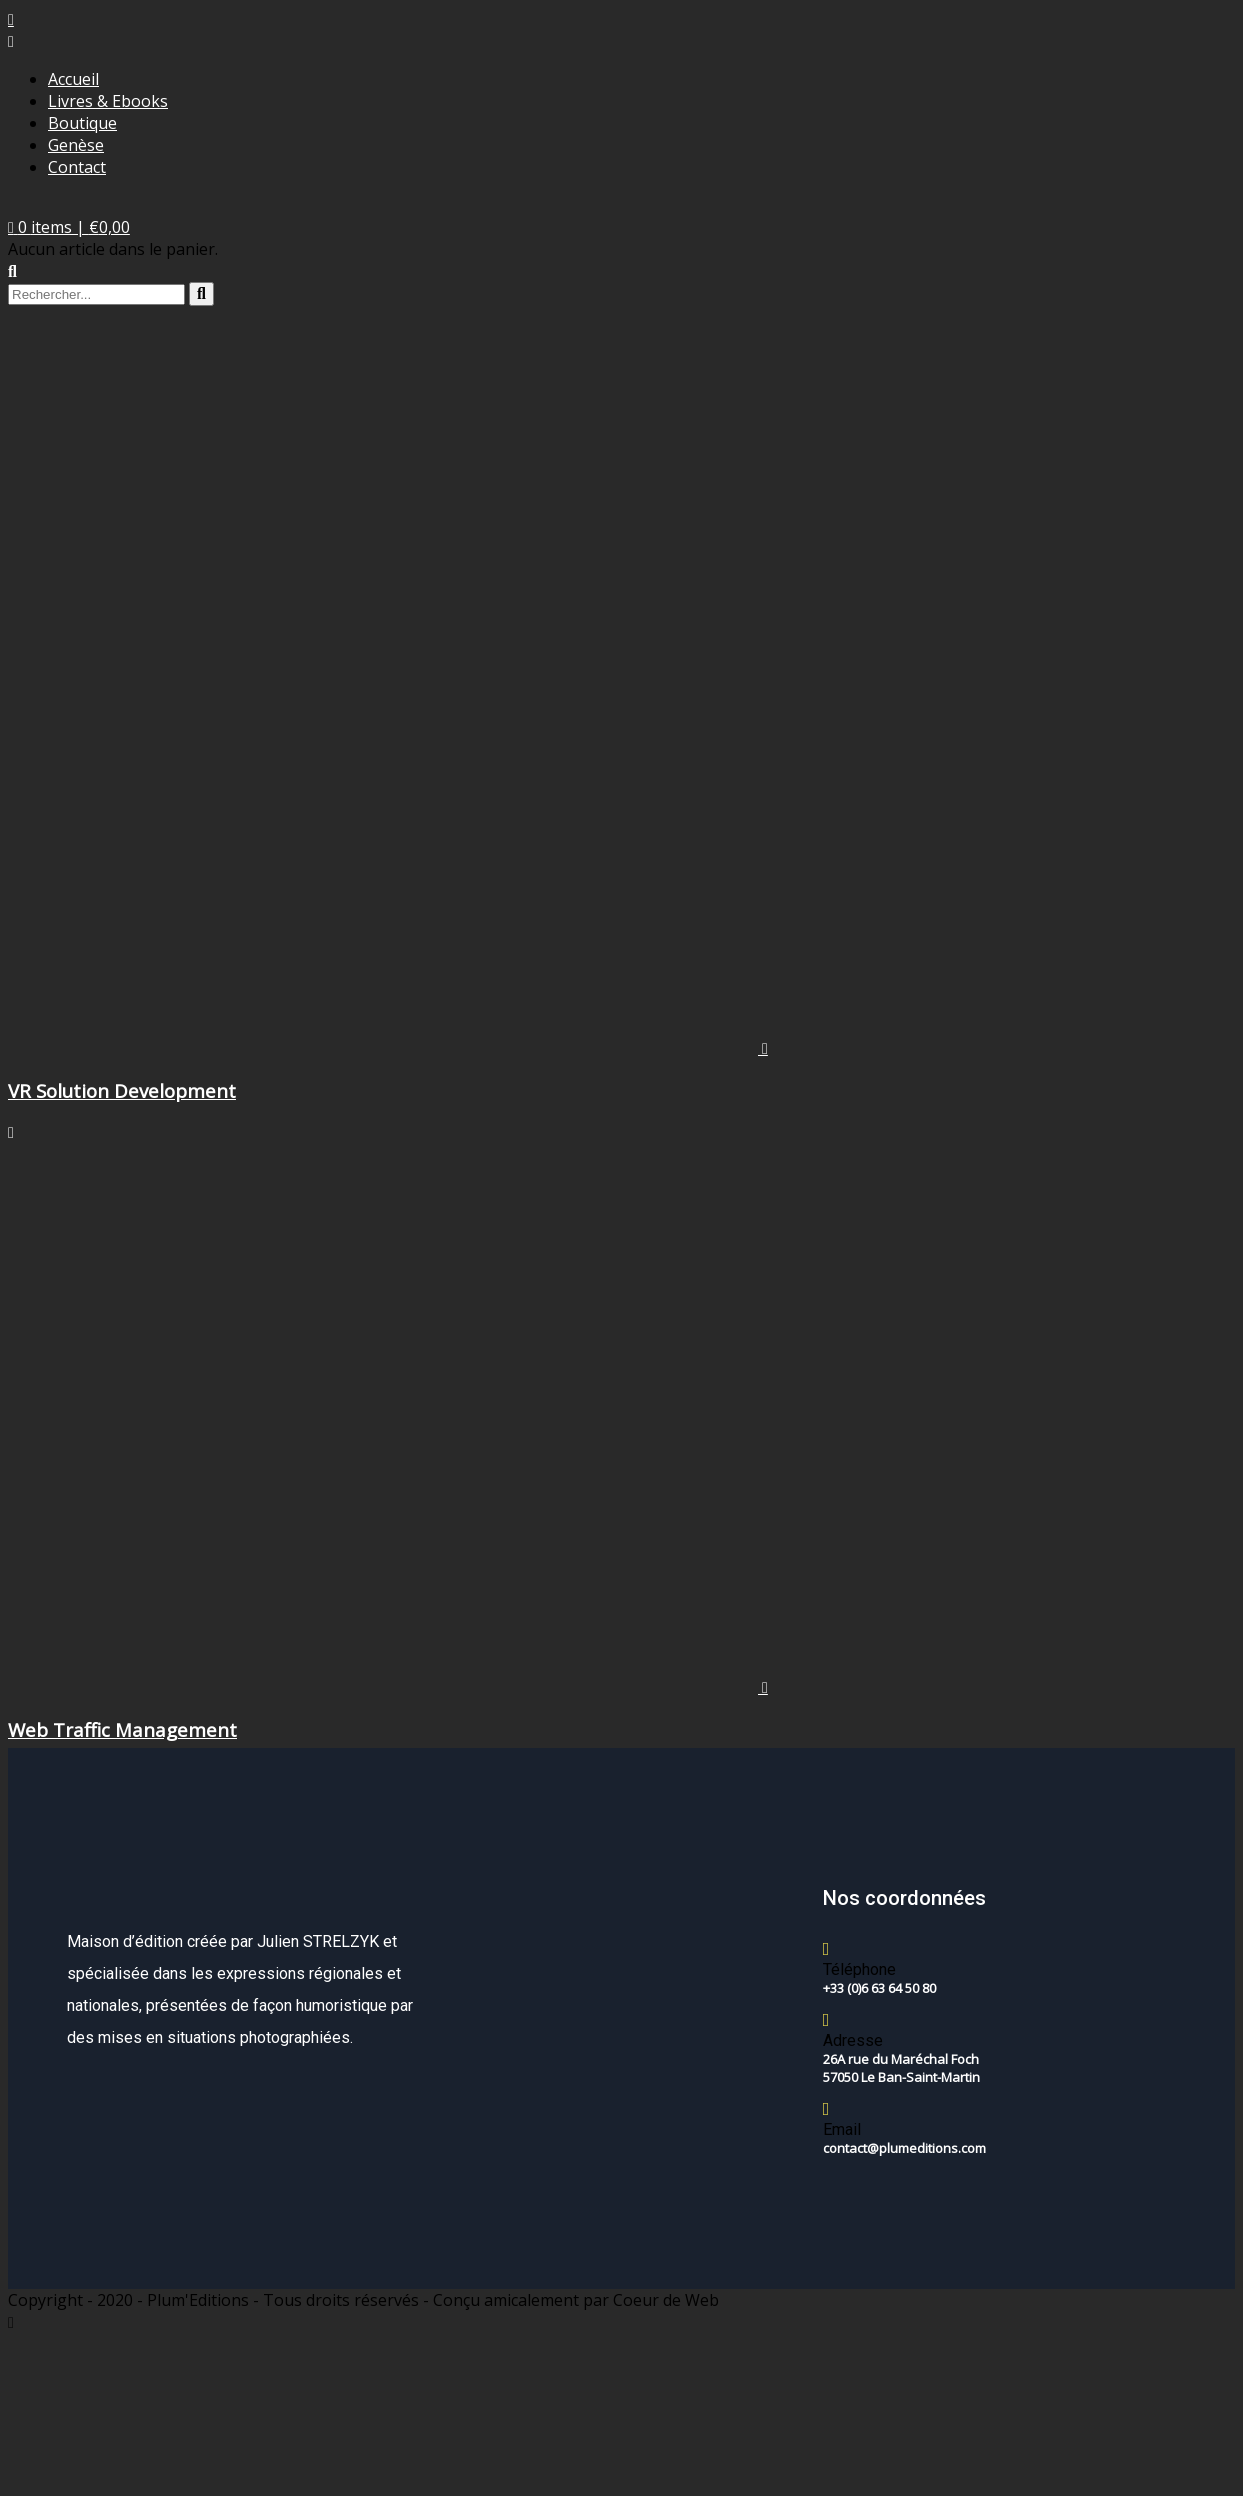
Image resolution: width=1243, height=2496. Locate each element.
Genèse (76, 145)
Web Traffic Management (122, 1729)
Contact (77, 167)
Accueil (73, 79)
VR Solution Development (122, 1090)
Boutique (82, 123)
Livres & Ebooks (108, 101)
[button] (69, 227)
